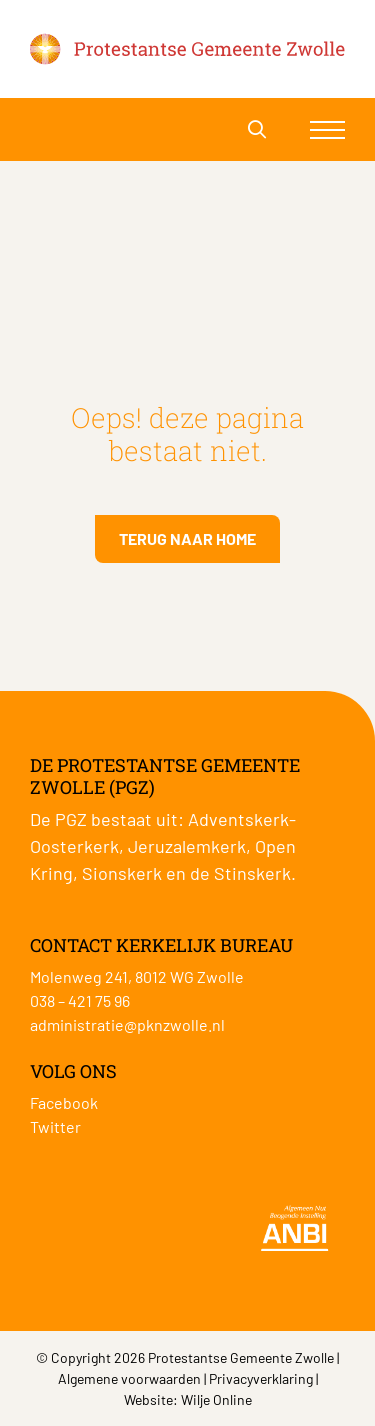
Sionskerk (122, 873)
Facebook (64, 1102)
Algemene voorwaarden (129, 1378)
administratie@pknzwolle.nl (127, 1024)
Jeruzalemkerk (187, 846)
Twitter (55, 1126)
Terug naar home (187, 538)
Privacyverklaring (261, 1378)
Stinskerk (252, 873)
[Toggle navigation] (327, 129)
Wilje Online (216, 1399)
